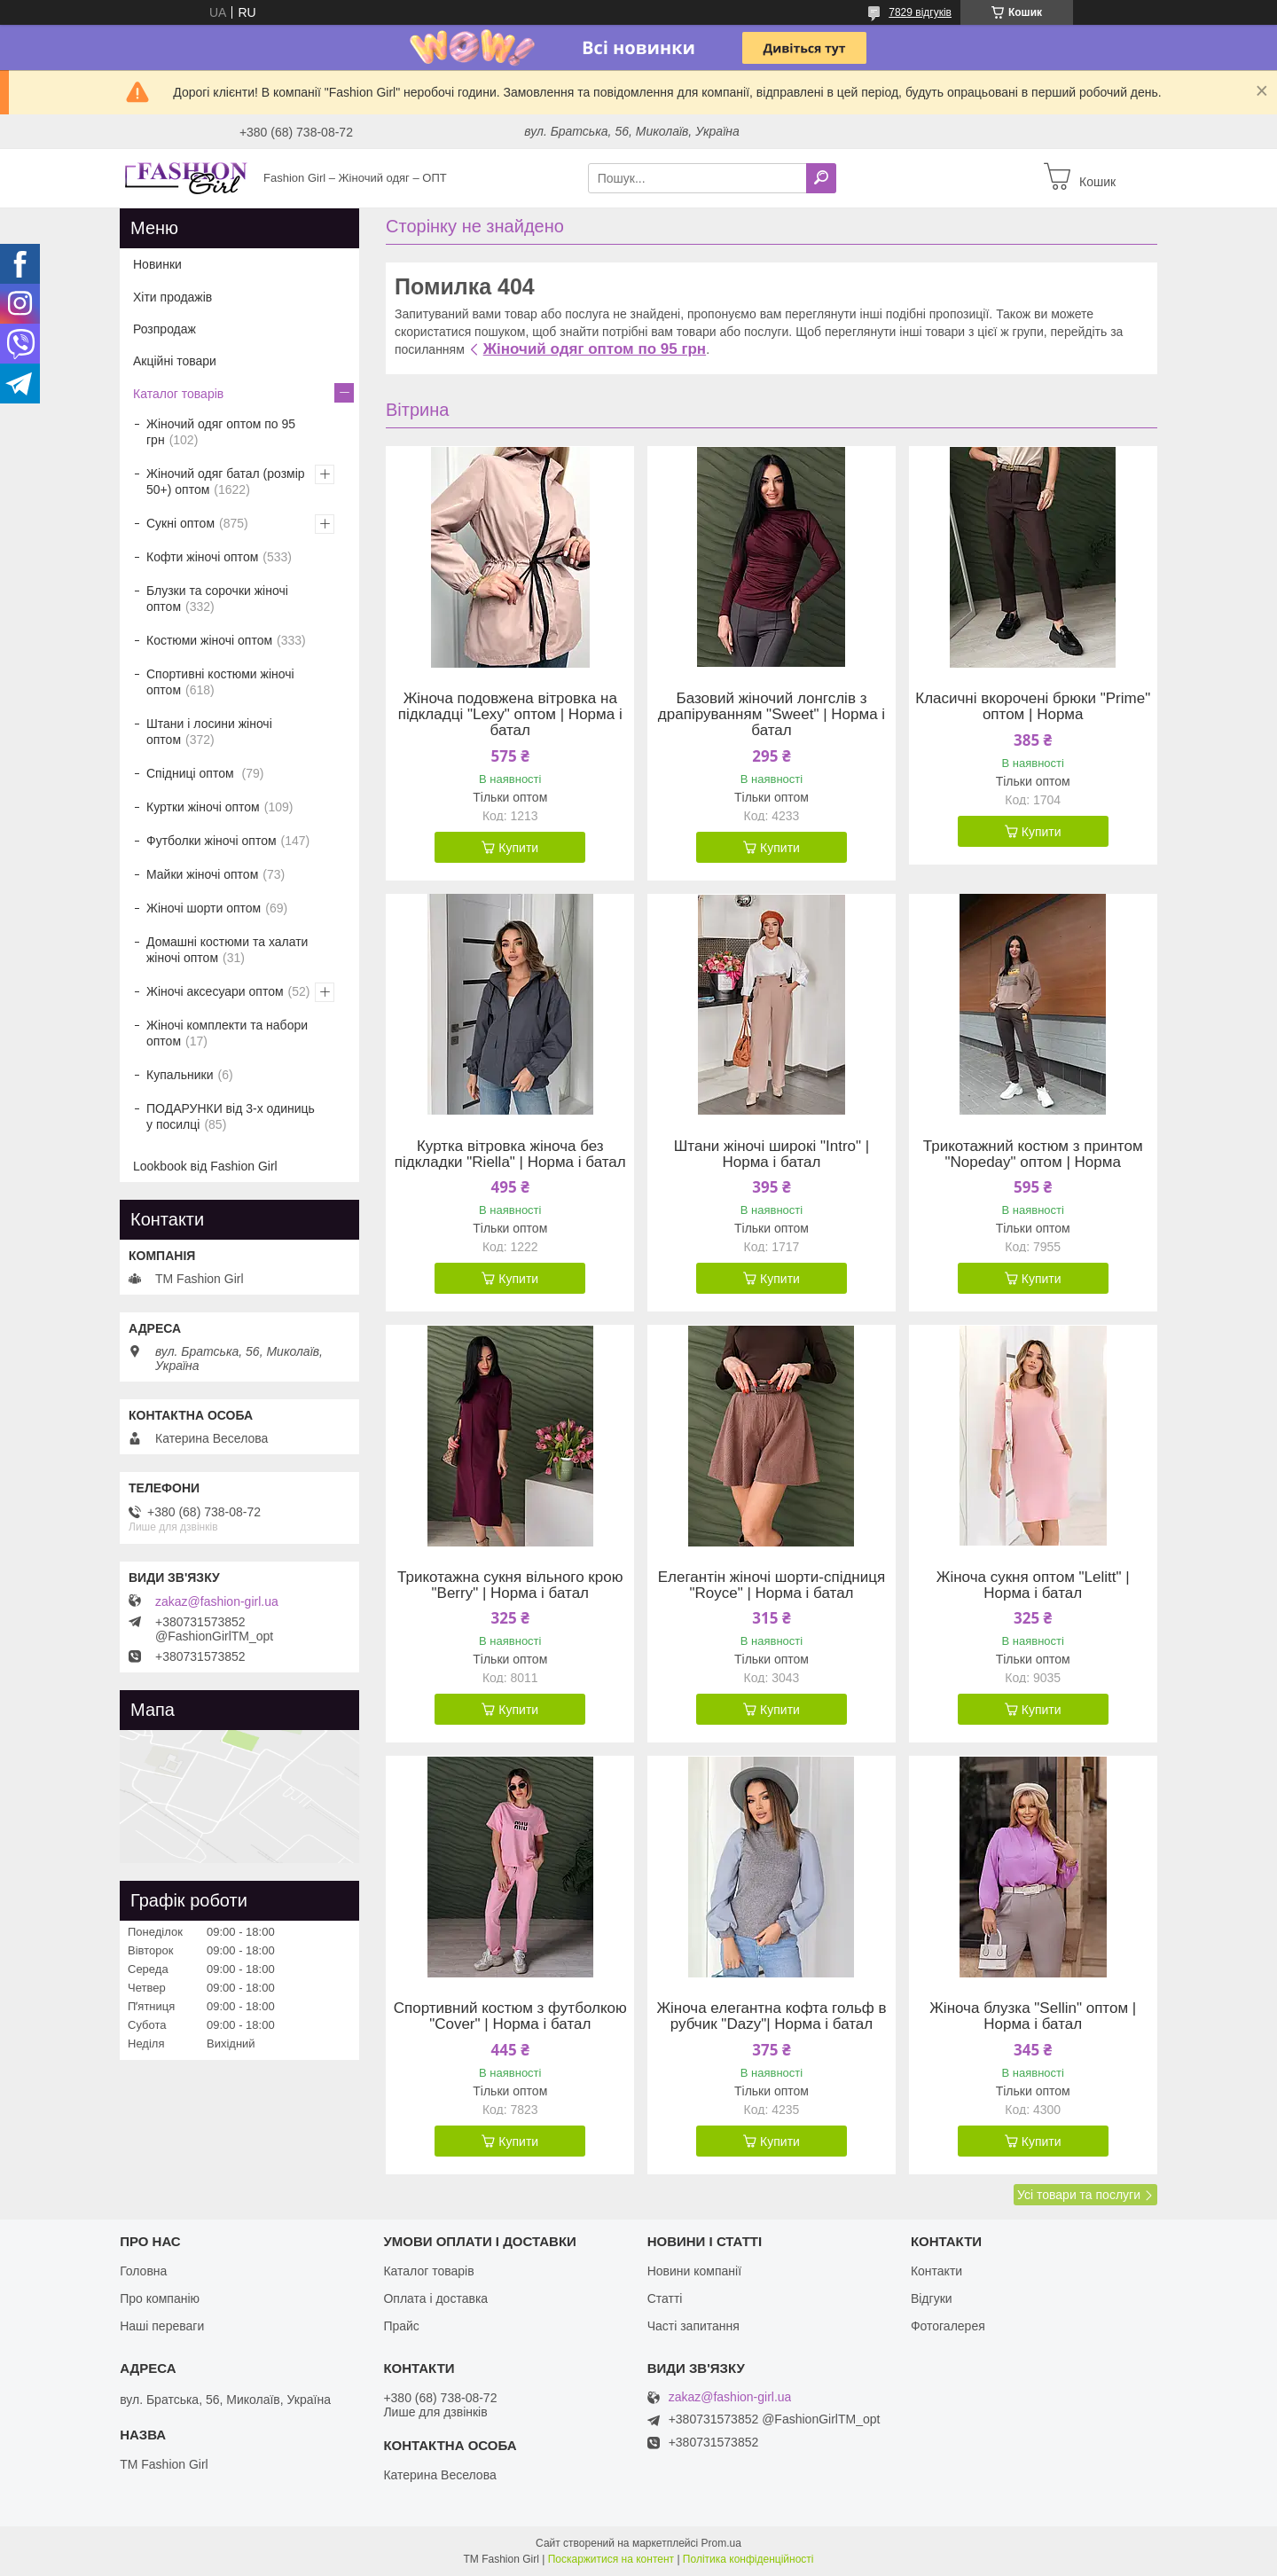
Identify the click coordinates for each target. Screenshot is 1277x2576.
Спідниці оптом (191, 773)
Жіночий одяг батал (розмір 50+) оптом (225, 481)
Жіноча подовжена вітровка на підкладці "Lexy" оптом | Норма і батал (510, 715)
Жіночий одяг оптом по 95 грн (594, 349)
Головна (143, 2271)
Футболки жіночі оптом (211, 841)
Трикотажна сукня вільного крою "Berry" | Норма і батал (510, 1585)
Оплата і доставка (435, 2298)
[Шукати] (821, 178)
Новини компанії (694, 2271)
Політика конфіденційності (748, 2559)
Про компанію (160, 2298)
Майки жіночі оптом (202, 874)
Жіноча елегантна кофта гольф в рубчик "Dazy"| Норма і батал (771, 2016)
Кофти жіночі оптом (202, 557)
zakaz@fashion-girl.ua (216, 1601)
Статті (665, 2298)
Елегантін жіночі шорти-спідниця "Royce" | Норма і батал (771, 1585)
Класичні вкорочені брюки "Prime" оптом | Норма (1032, 707)
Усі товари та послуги (1078, 2195)
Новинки (157, 264)
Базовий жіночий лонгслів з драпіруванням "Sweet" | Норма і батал (771, 715)
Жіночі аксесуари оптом (215, 991)
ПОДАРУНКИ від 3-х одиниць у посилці (230, 1116)
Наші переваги (162, 2326)
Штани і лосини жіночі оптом (209, 731)
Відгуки (931, 2298)
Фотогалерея (948, 2326)
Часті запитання (693, 2326)
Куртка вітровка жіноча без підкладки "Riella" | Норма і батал (510, 1155)
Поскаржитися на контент (611, 2559)
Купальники (179, 1075)
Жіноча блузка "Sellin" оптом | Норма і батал (1032, 2016)
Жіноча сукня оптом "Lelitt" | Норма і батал (1033, 1585)
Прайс (401, 2326)
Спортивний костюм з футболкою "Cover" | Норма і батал (510, 2016)
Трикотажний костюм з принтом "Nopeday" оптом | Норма (1033, 1155)
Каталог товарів (178, 394)
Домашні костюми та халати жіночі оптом (227, 950)
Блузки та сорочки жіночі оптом (217, 598)
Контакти (936, 2271)
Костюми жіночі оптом (209, 640)
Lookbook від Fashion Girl (205, 1166)
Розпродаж (164, 329)
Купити (518, 848)
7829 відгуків (920, 12)
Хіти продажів (172, 297)
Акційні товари (174, 361)
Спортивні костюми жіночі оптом (220, 682)
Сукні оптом (180, 523)
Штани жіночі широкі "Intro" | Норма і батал (771, 1155)
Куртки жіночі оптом (203, 807)
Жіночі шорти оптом (203, 908)
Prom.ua (721, 2543)
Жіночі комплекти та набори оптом (227, 1033)
